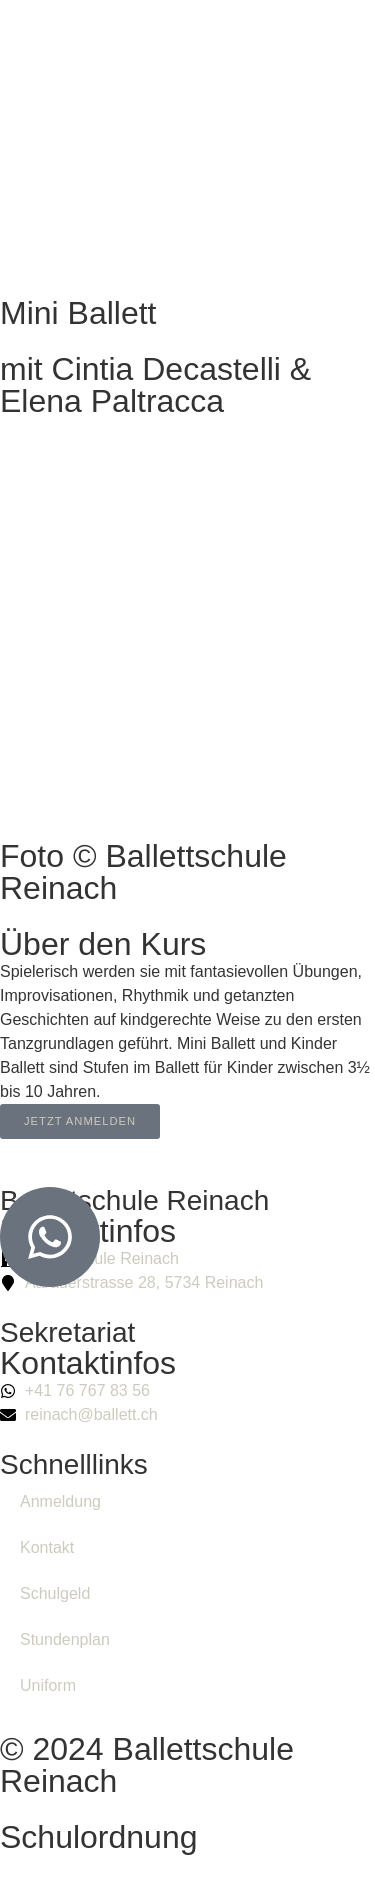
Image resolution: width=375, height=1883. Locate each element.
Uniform (48, 1685)
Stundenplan (65, 1639)
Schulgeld (55, 1593)
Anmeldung (60, 1501)
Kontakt (47, 1547)
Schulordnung (98, 1837)
